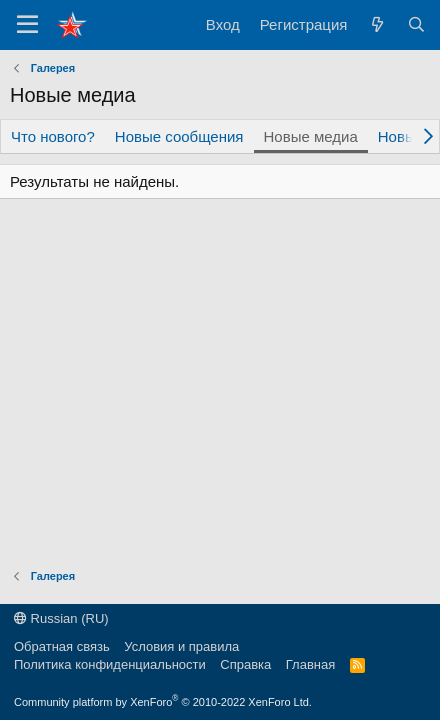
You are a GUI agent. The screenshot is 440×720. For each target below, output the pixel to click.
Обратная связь (62, 646)
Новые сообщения (179, 136)
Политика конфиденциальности (110, 664)
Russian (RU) (61, 618)
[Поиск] (416, 24)
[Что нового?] (376, 24)
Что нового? (53, 136)
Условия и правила (181, 646)
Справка (245, 664)
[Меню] (27, 25)
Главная (310, 664)
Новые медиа (311, 136)
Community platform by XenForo (163, 702)
